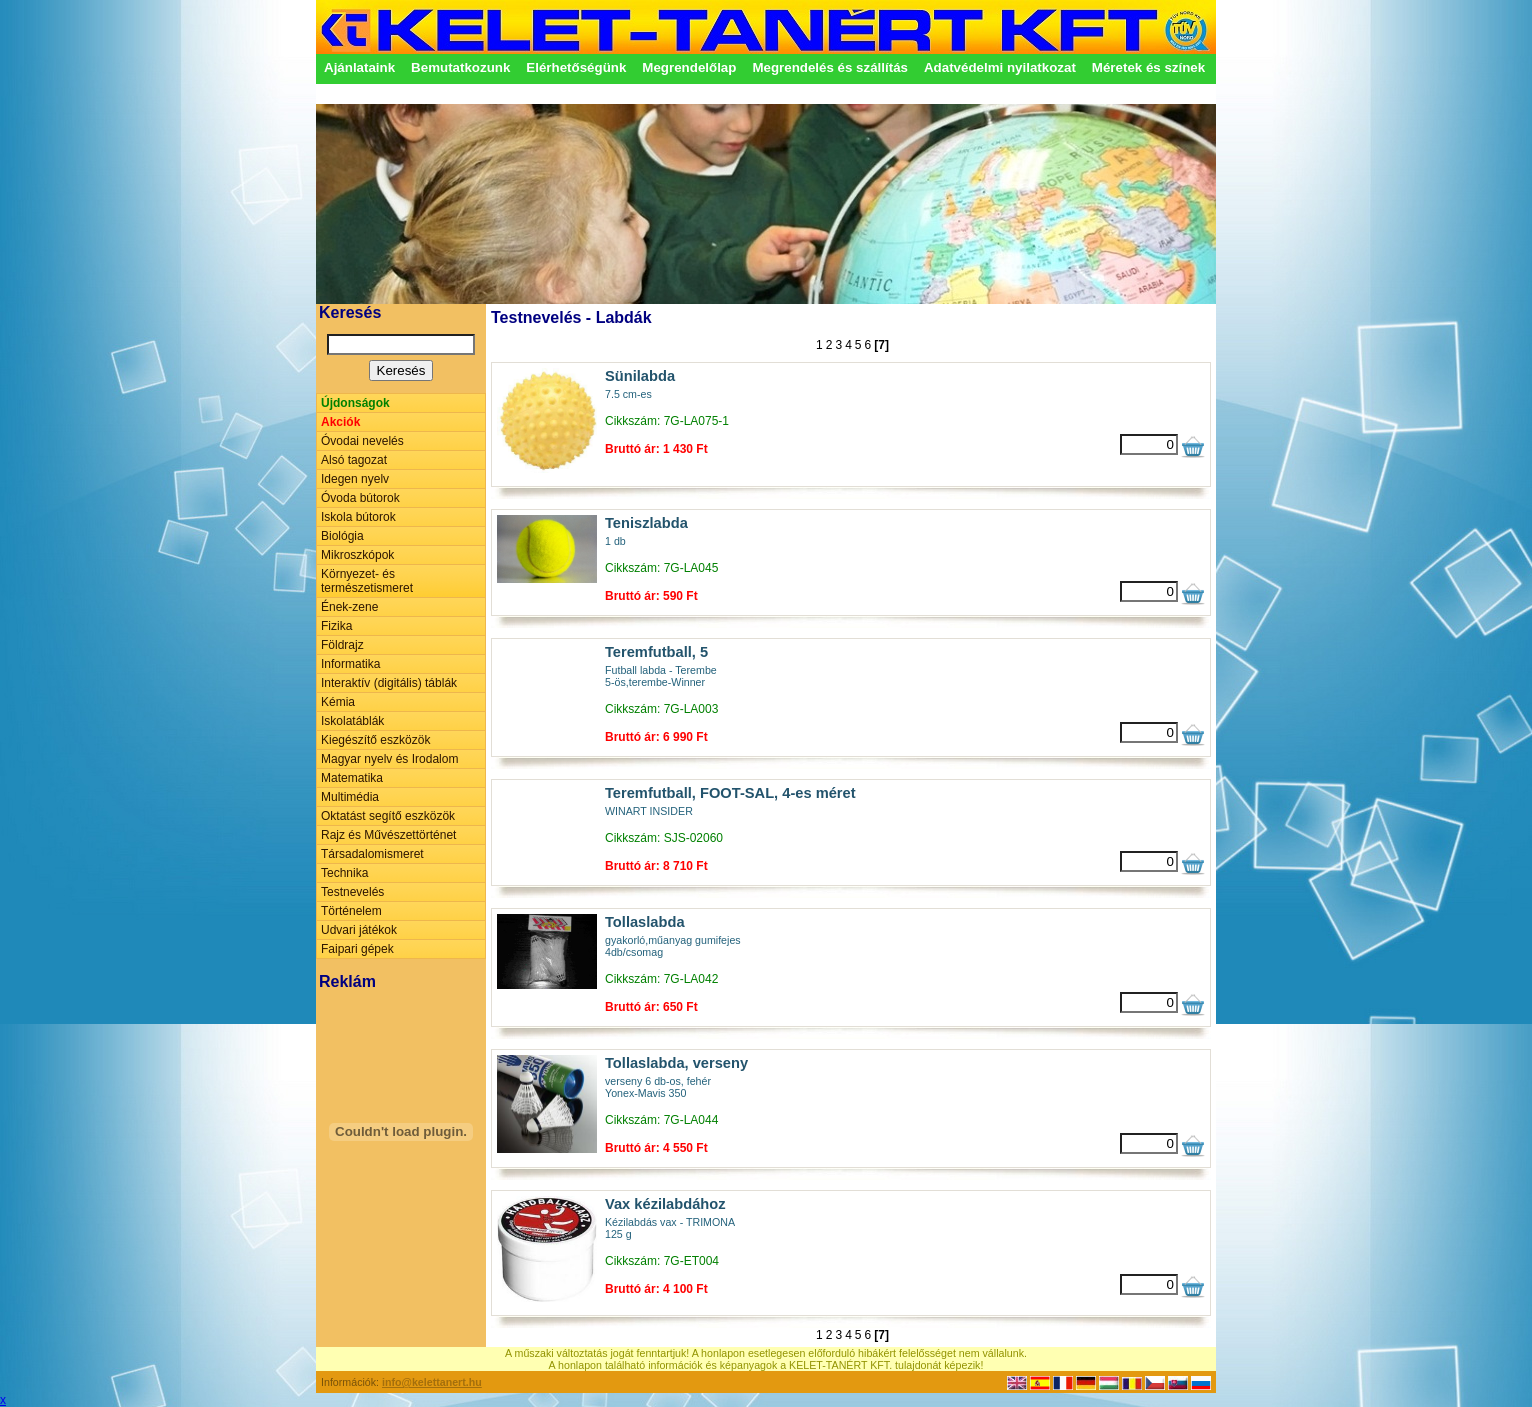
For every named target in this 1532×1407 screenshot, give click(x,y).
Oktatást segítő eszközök (388, 816)
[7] (881, 345)
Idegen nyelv (355, 479)
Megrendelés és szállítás (830, 67)
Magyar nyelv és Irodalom (389, 759)
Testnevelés (352, 892)
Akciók (340, 422)
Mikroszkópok (357, 555)
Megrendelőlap (689, 67)
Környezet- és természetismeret (367, 581)
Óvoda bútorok (360, 498)
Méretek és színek (1148, 67)
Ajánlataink (359, 67)
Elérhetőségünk (576, 67)
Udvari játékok (359, 930)
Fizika (336, 626)
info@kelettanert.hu (432, 1382)
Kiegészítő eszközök (375, 740)
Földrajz (342, 645)
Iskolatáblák (352, 721)
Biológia (342, 536)
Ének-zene (349, 607)
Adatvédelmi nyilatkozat (1000, 67)
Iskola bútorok (358, 517)
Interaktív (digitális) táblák (389, 683)
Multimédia (350, 797)
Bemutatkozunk (460, 67)
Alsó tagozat (354, 460)
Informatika (350, 664)
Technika (344, 873)
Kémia (338, 702)
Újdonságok (355, 403)
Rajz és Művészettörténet (388, 835)
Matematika (352, 778)
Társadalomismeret (372, 854)
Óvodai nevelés (362, 441)
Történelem (351, 911)
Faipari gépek (357, 949)
